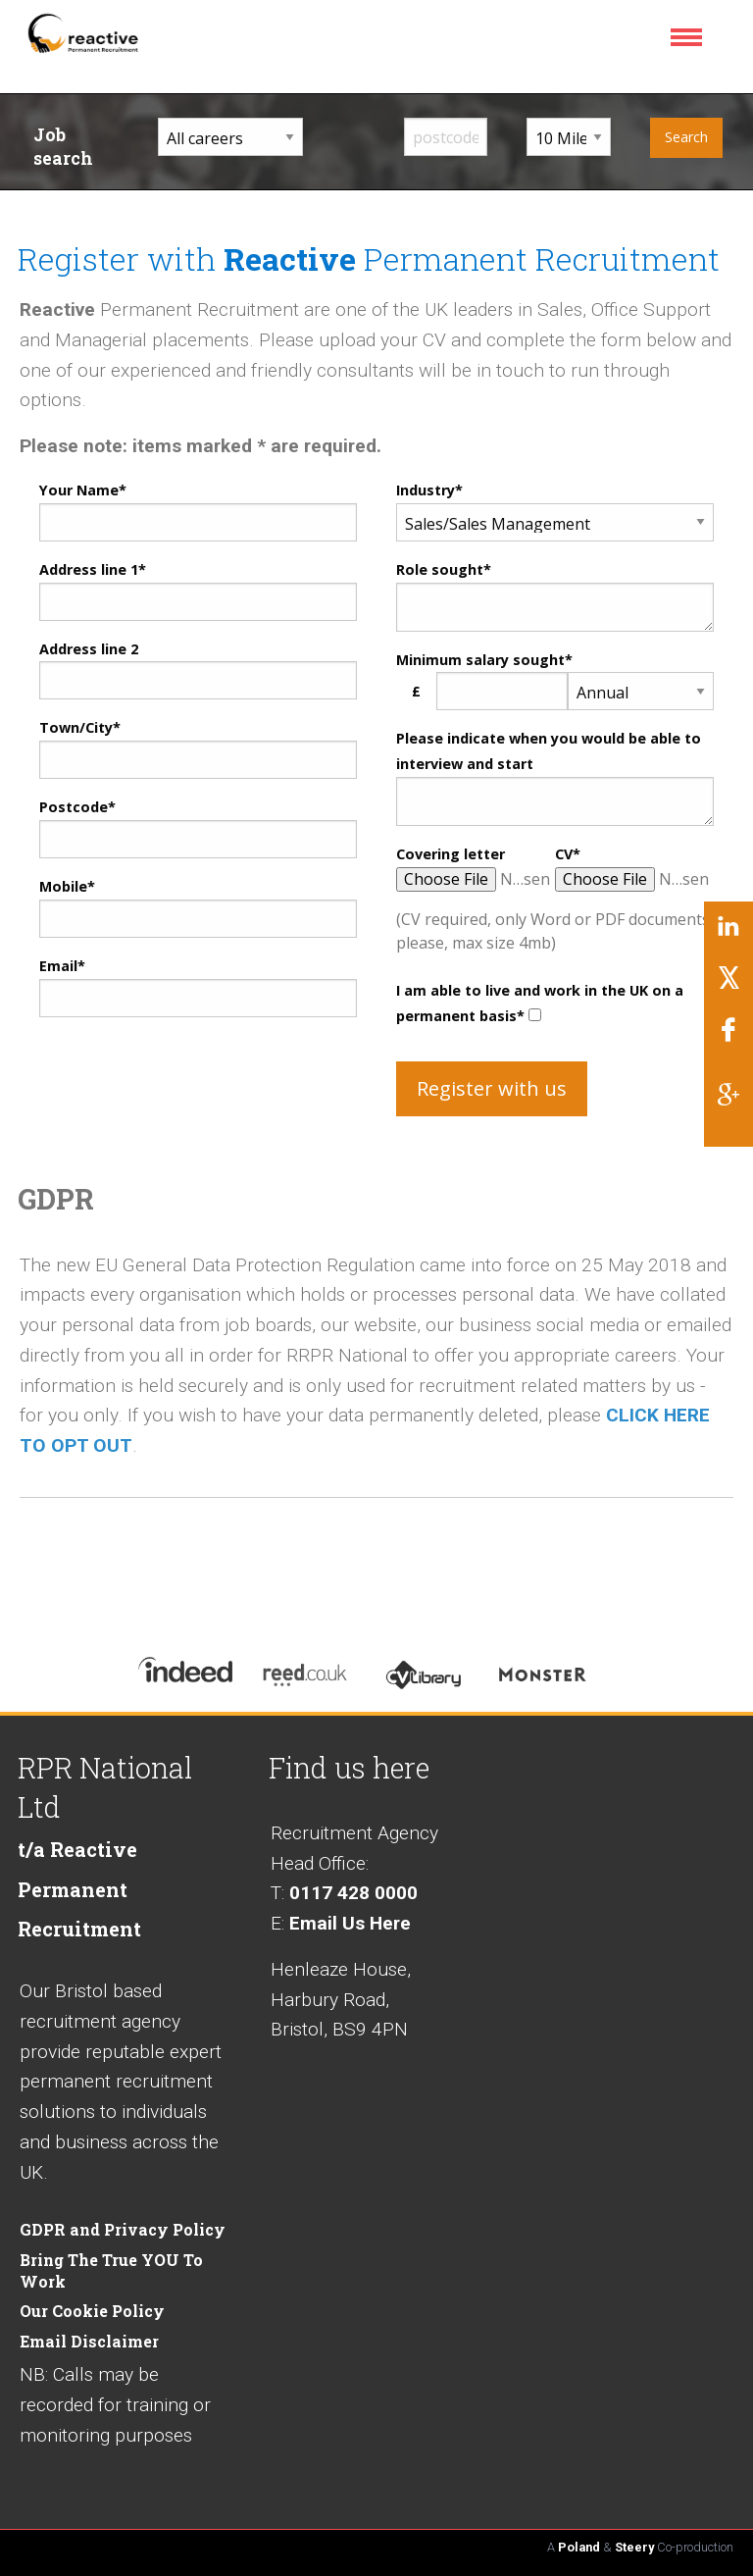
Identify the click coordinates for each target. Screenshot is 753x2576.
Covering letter (450, 854)
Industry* (429, 490)
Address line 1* (92, 569)
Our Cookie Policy (92, 2310)
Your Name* (82, 490)
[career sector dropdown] (230, 137)
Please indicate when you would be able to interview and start (548, 751)
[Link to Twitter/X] (728, 985)
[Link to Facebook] (728, 1037)
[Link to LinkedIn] (728, 934)
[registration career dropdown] (555, 522)
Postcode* (77, 807)
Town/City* (80, 727)
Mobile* (67, 886)
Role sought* (443, 569)
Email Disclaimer (89, 2341)
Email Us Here (350, 1923)
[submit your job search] (687, 138)
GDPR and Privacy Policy (123, 2229)
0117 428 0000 (353, 1892)
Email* (62, 965)
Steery (634, 2547)
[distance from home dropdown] (568, 137)
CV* (567, 854)
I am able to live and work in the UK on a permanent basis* (539, 1003)
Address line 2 (88, 649)
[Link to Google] (728, 1101)
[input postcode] (445, 137)
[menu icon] (690, 44)
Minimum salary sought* (484, 659)
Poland (579, 2547)
